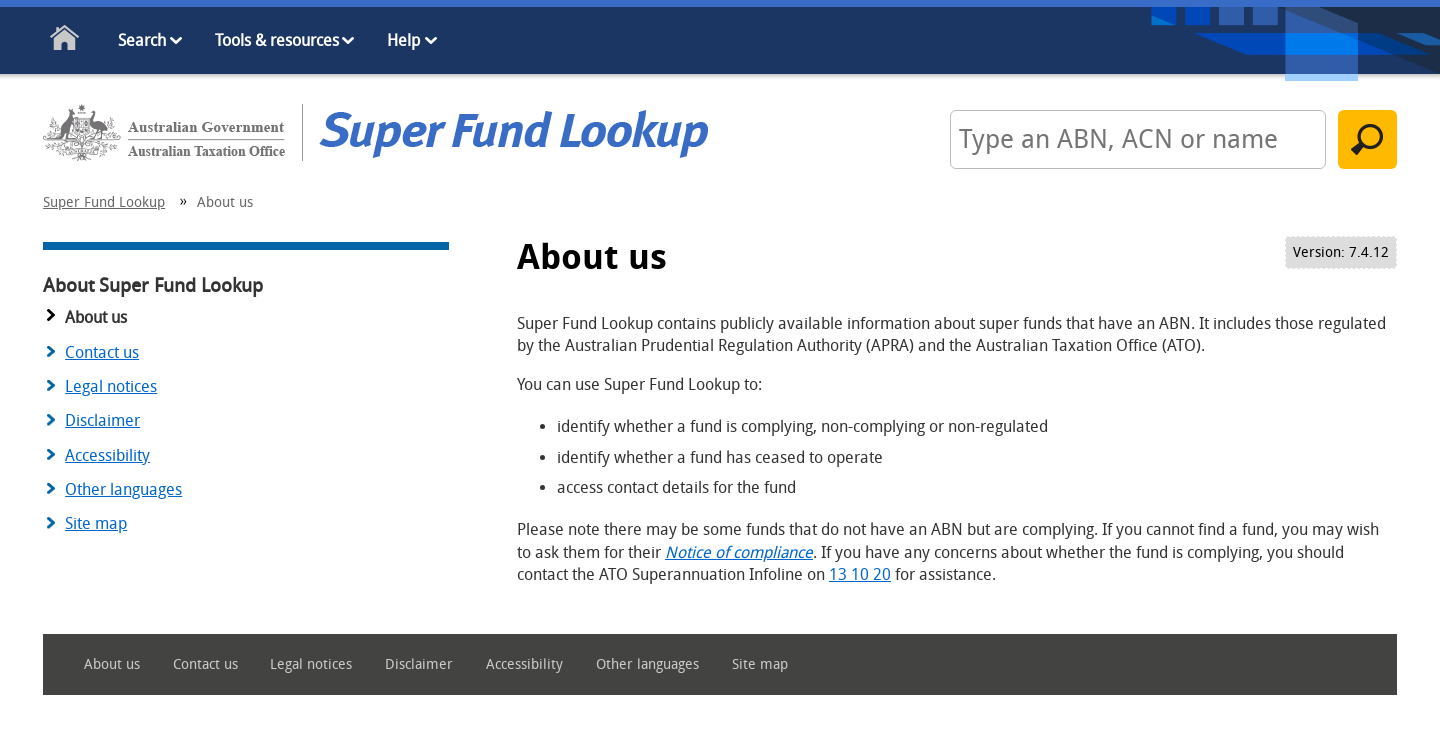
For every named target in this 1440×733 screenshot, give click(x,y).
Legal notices (111, 386)
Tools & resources (277, 40)
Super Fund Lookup (104, 202)
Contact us (102, 352)
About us (112, 664)
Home (65, 41)
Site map (96, 523)
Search (142, 40)
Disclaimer (102, 420)
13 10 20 (860, 574)
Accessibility (107, 455)
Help (403, 40)
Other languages (123, 489)
